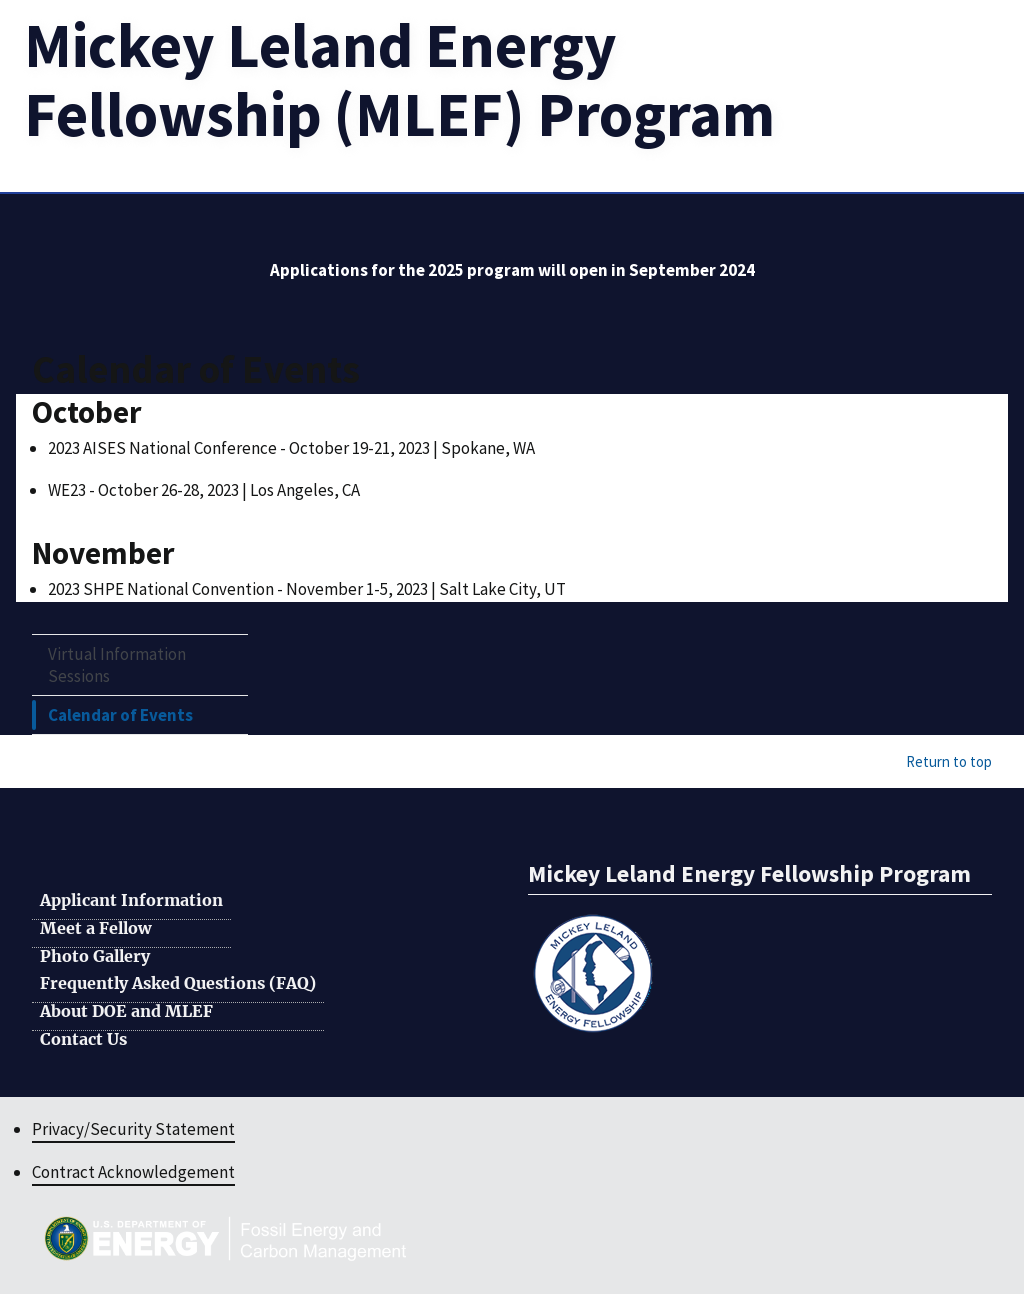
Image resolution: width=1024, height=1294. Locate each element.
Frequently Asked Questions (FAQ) (178, 984)
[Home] (399, 79)
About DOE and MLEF (126, 1012)
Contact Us (83, 1040)
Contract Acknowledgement (133, 1172)
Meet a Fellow (95, 929)
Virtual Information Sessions (117, 665)
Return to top (949, 761)
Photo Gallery (95, 957)
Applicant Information (131, 901)
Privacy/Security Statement (133, 1129)
